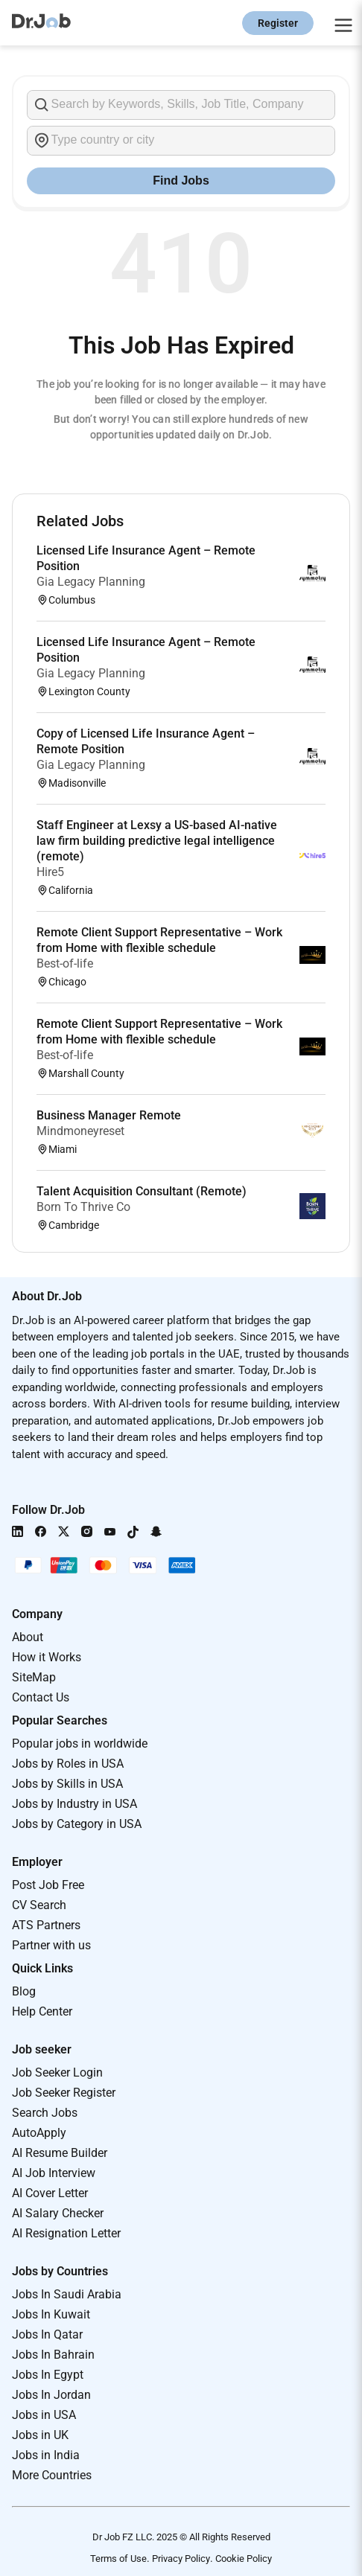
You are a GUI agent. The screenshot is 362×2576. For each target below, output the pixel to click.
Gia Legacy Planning (90, 582)
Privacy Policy (181, 2558)
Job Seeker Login (57, 2072)
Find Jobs (181, 180)
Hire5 (50, 872)
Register (278, 23)
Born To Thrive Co (83, 1207)
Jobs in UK (40, 2435)
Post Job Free (48, 1885)
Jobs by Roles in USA (68, 1764)
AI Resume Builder (59, 2153)
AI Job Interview (53, 2173)
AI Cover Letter (50, 2193)
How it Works (46, 1657)
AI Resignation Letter (66, 2233)
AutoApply (39, 2133)
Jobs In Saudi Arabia (66, 2294)
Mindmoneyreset (80, 1131)
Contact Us (40, 1697)
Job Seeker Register (63, 2093)
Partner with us (51, 1945)
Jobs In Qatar (47, 2334)
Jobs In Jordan (51, 2395)
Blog (24, 1991)
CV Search (39, 1905)
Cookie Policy (243, 2558)
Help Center (42, 2011)
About (27, 1637)
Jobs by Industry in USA (74, 1804)
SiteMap (34, 1677)
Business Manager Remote (108, 1115)
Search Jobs (44, 2113)
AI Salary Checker (58, 2213)
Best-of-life (64, 963)
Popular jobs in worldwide (79, 1743)
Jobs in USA (44, 2415)
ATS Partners (46, 1925)
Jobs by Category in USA (77, 1824)
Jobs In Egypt (47, 2375)
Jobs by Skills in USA (67, 1784)
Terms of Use (118, 2558)
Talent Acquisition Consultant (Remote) (141, 1191)
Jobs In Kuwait (51, 2314)
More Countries (52, 2475)
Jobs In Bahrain (53, 2355)
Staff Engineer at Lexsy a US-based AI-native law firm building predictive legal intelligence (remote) (156, 840)
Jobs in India (46, 2455)
